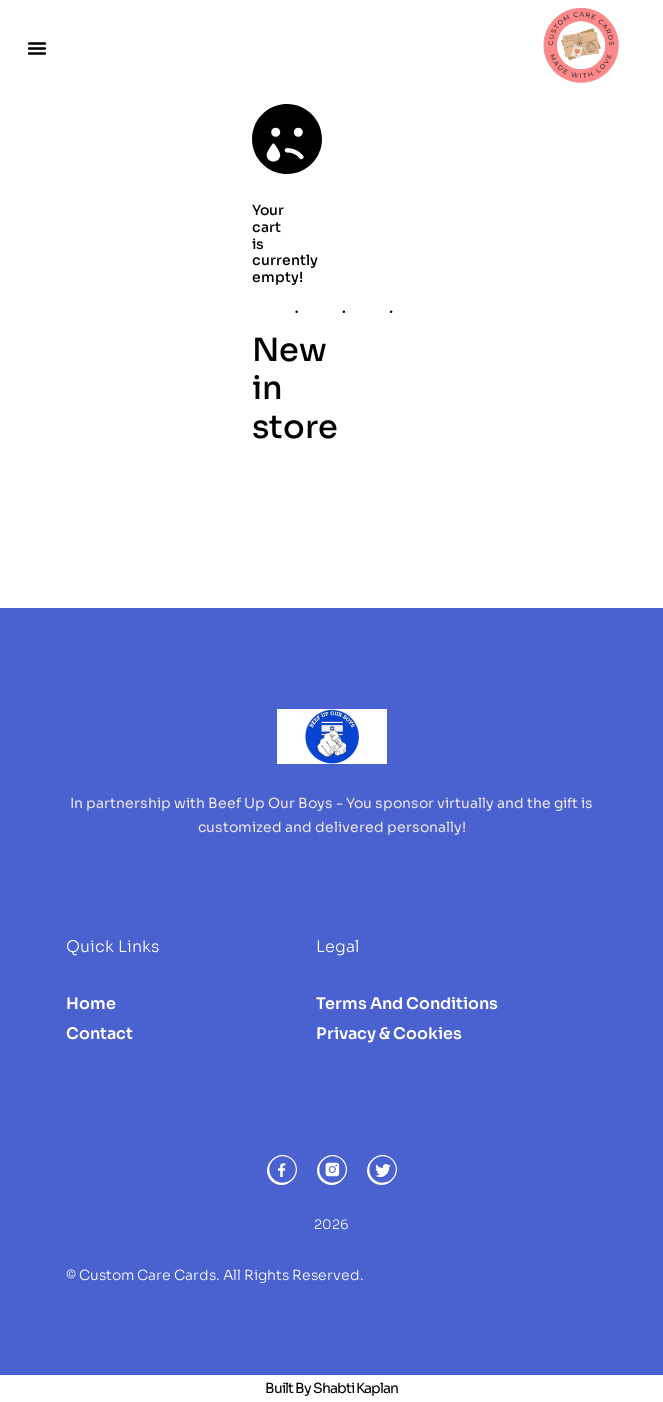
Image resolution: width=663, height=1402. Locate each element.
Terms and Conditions (407, 1003)
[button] (37, 48)
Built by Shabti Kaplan (331, 1388)
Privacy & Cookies (389, 1033)
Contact (99, 1033)
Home (91, 1003)
